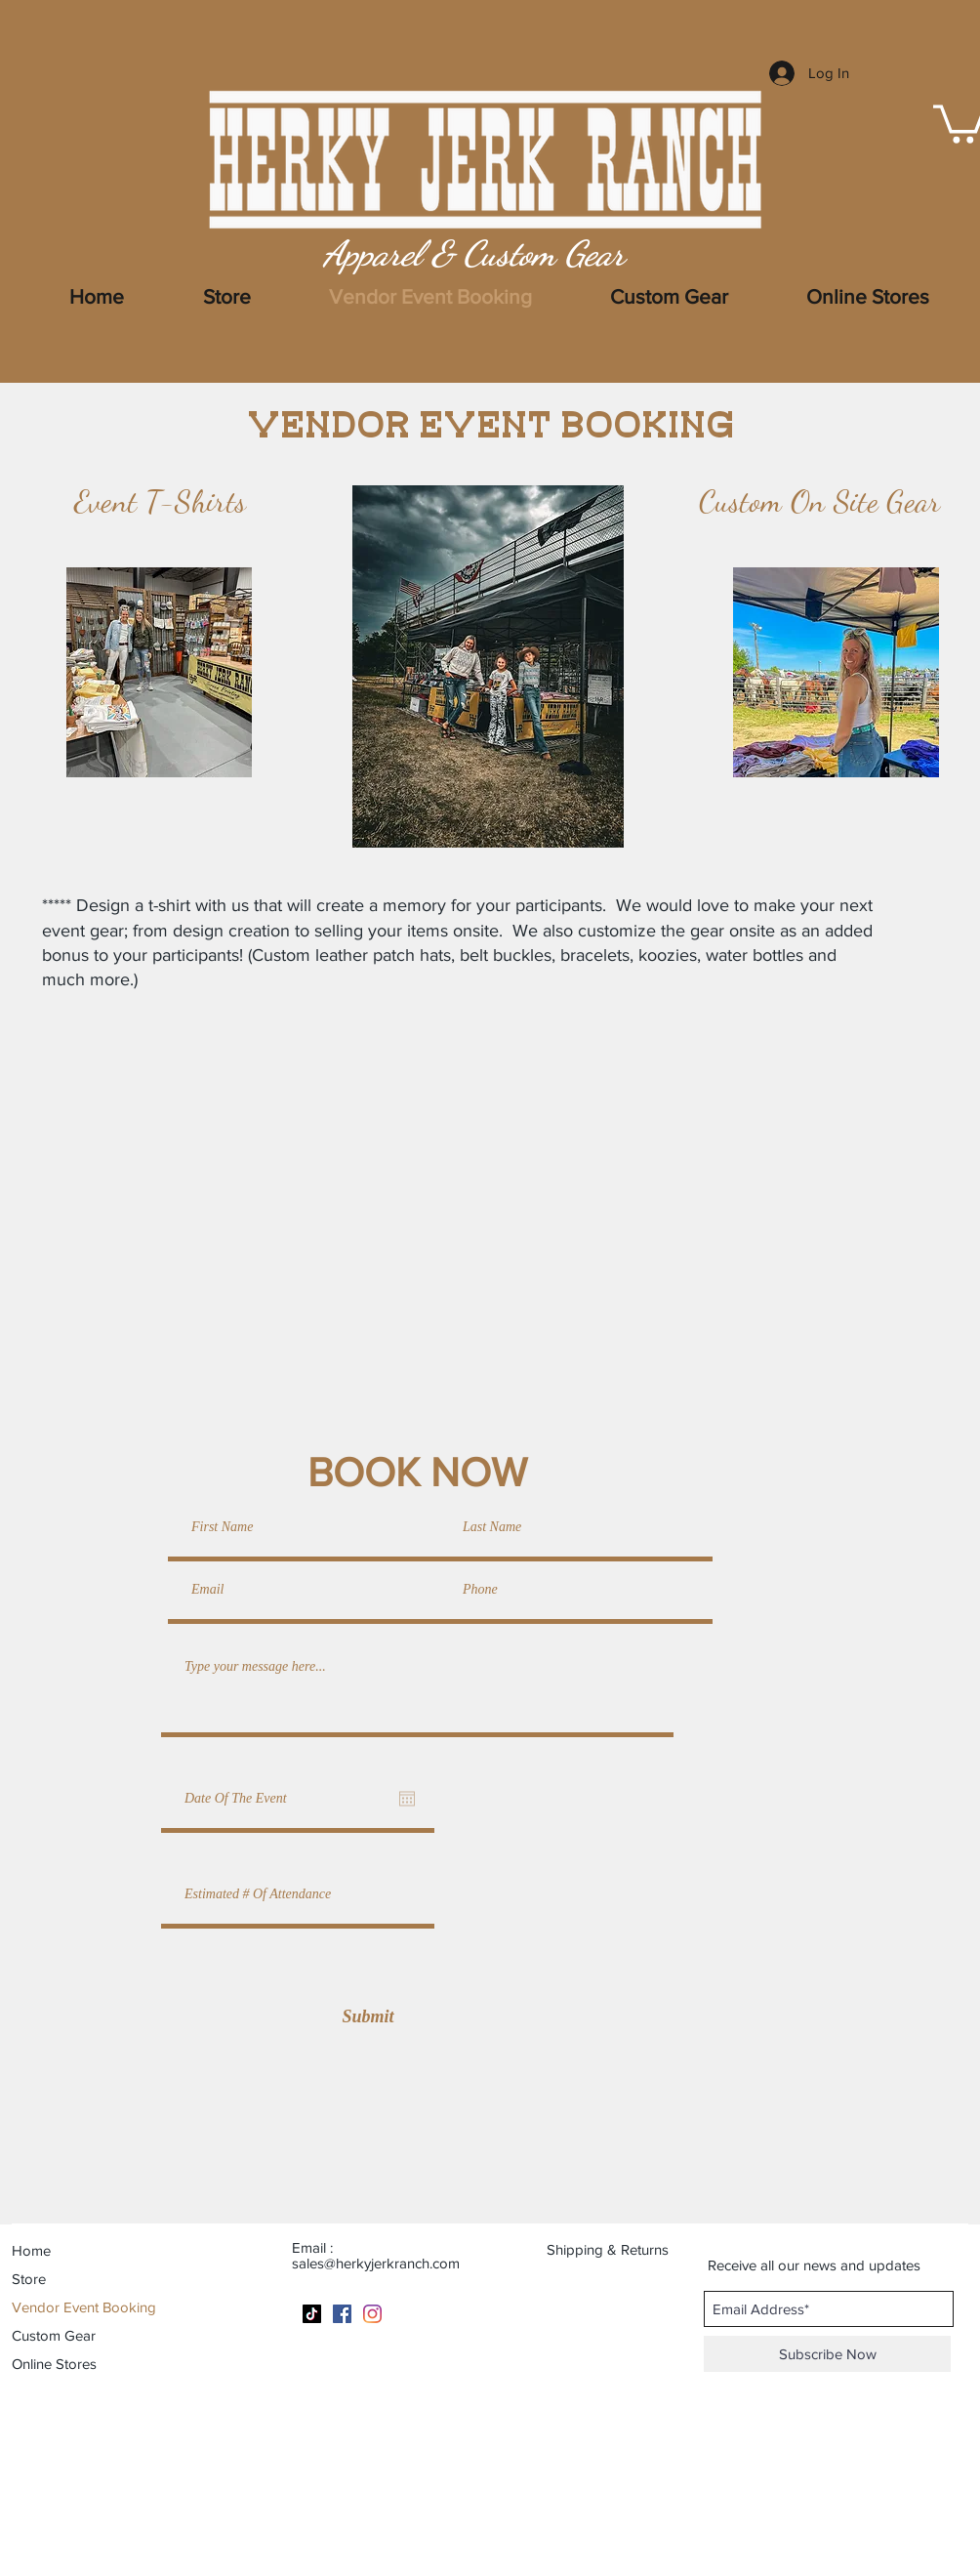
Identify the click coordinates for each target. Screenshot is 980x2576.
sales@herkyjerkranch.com (376, 2263)
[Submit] (368, 2016)
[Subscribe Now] (827, 2354)
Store (29, 2278)
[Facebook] (342, 2314)
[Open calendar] (407, 1799)
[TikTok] (312, 2314)
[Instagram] (372, 2314)
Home (31, 2250)
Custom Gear (54, 2335)
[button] (867, 296)
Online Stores (54, 2363)
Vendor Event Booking (84, 2307)
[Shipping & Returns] (620, 2248)
